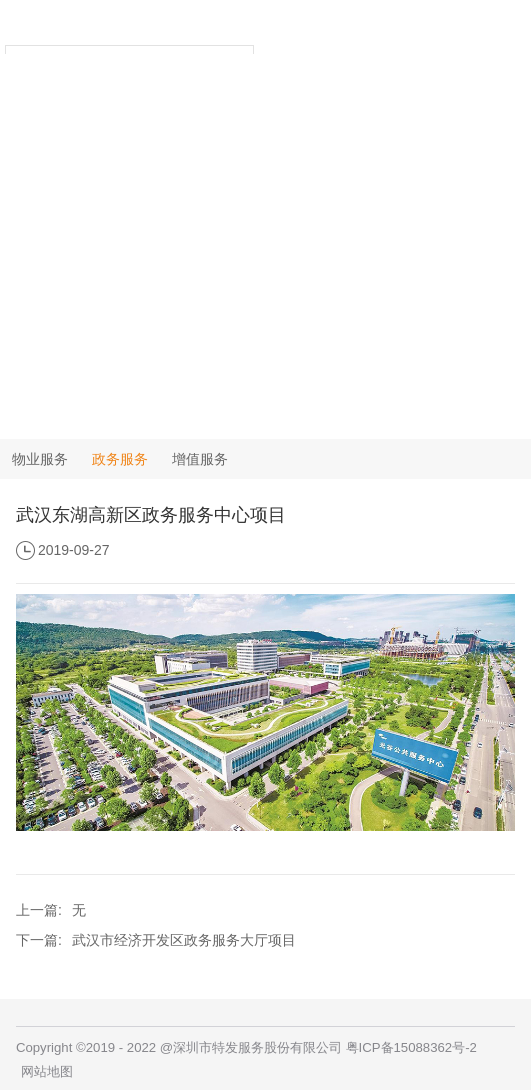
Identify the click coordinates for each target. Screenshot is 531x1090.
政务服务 (120, 459)
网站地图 (47, 1071)
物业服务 (40, 459)
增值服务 (200, 459)
